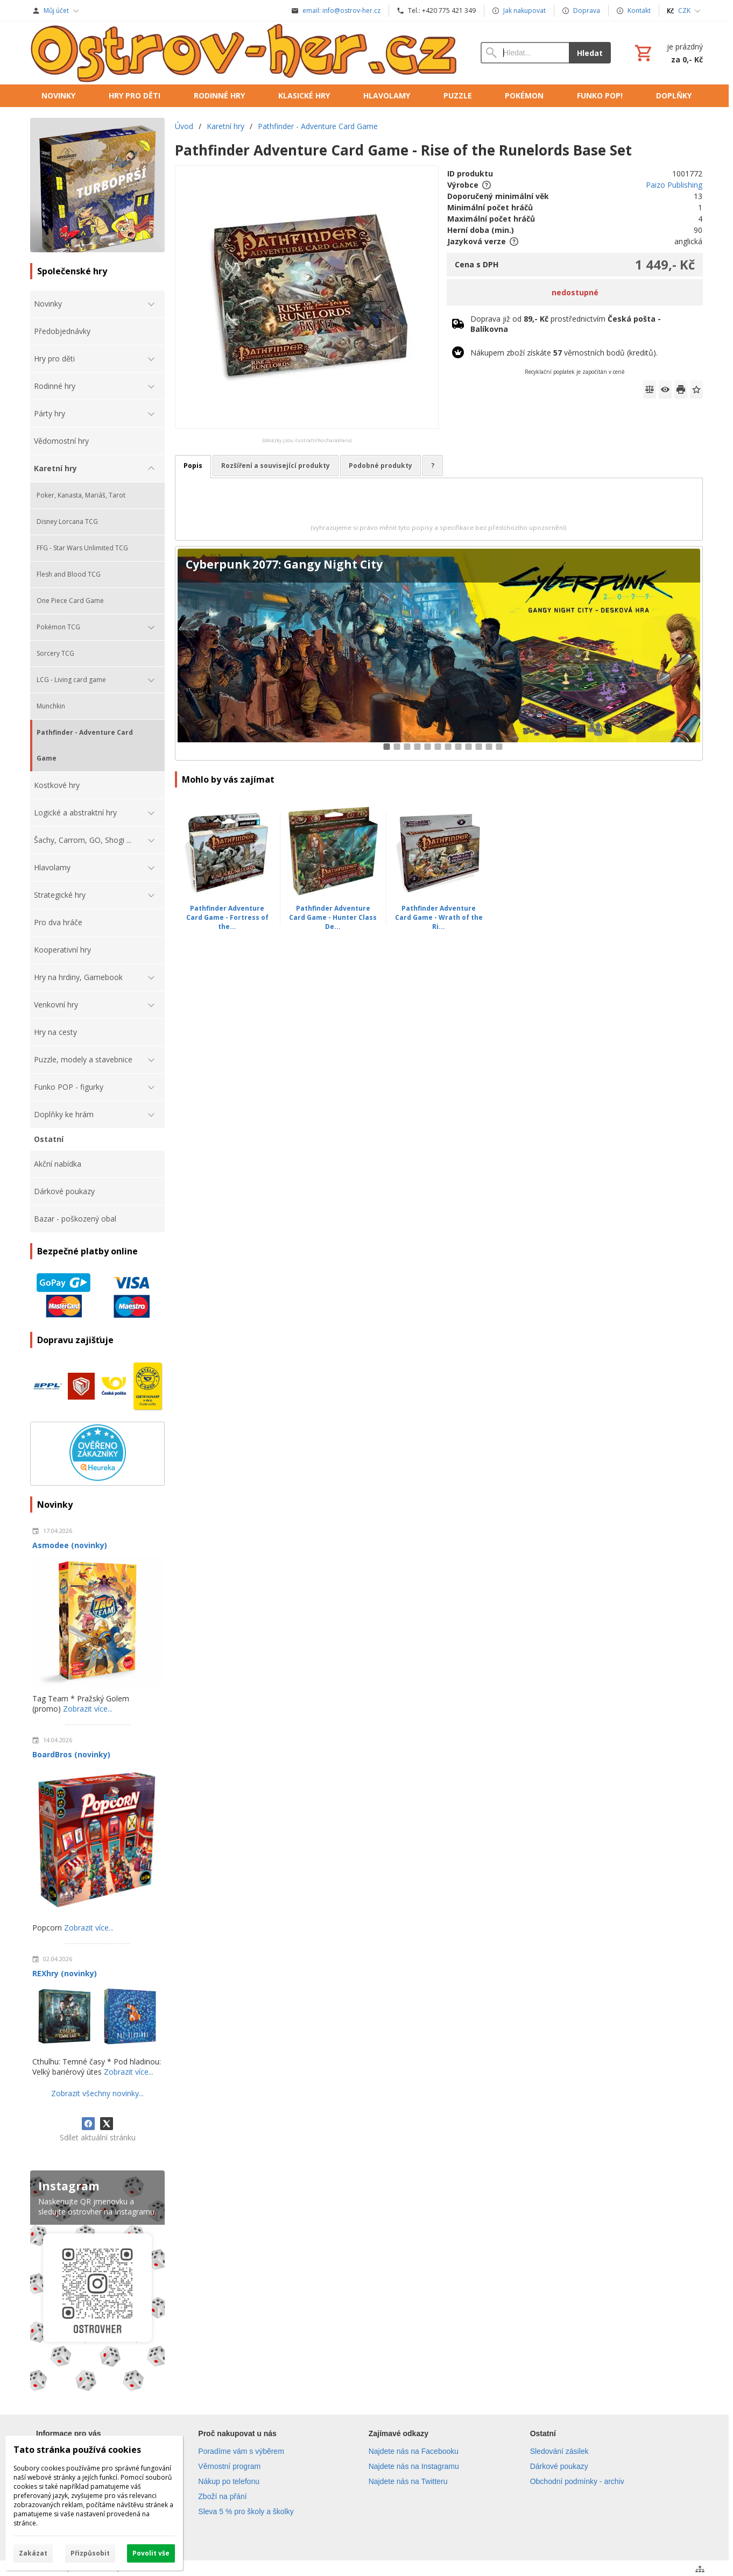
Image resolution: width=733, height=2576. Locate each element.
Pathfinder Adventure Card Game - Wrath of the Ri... (439, 917)
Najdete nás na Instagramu (414, 2466)
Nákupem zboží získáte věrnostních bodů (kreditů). (564, 352)
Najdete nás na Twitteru (408, 2481)
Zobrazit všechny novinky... (97, 2093)
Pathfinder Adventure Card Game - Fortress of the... (227, 917)
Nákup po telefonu (228, 2481)
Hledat (590, 53)
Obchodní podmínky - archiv (577, 2481)
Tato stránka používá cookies (77, 2450)
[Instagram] (97, 2283)
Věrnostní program (229, 2466)
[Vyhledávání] (525, 52)
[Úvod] (244, 53)
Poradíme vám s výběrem (241, 2451)
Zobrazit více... (87, 1709)
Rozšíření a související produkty (275, 465)
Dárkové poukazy (559, 2466)
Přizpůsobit (90, 2553)
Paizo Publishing (674, 185)
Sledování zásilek (559, 2451)
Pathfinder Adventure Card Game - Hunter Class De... (333, 917)
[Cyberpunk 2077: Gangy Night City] (439, 653)
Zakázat (33, 2553)
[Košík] (667, 52)
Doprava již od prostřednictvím (565, 324)
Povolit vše (151, 2553)
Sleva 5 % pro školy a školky (245, 2511)
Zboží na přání (222, 2496)
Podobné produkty (380, 465)
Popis (193, 465)
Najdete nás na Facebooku (414, 2451)
